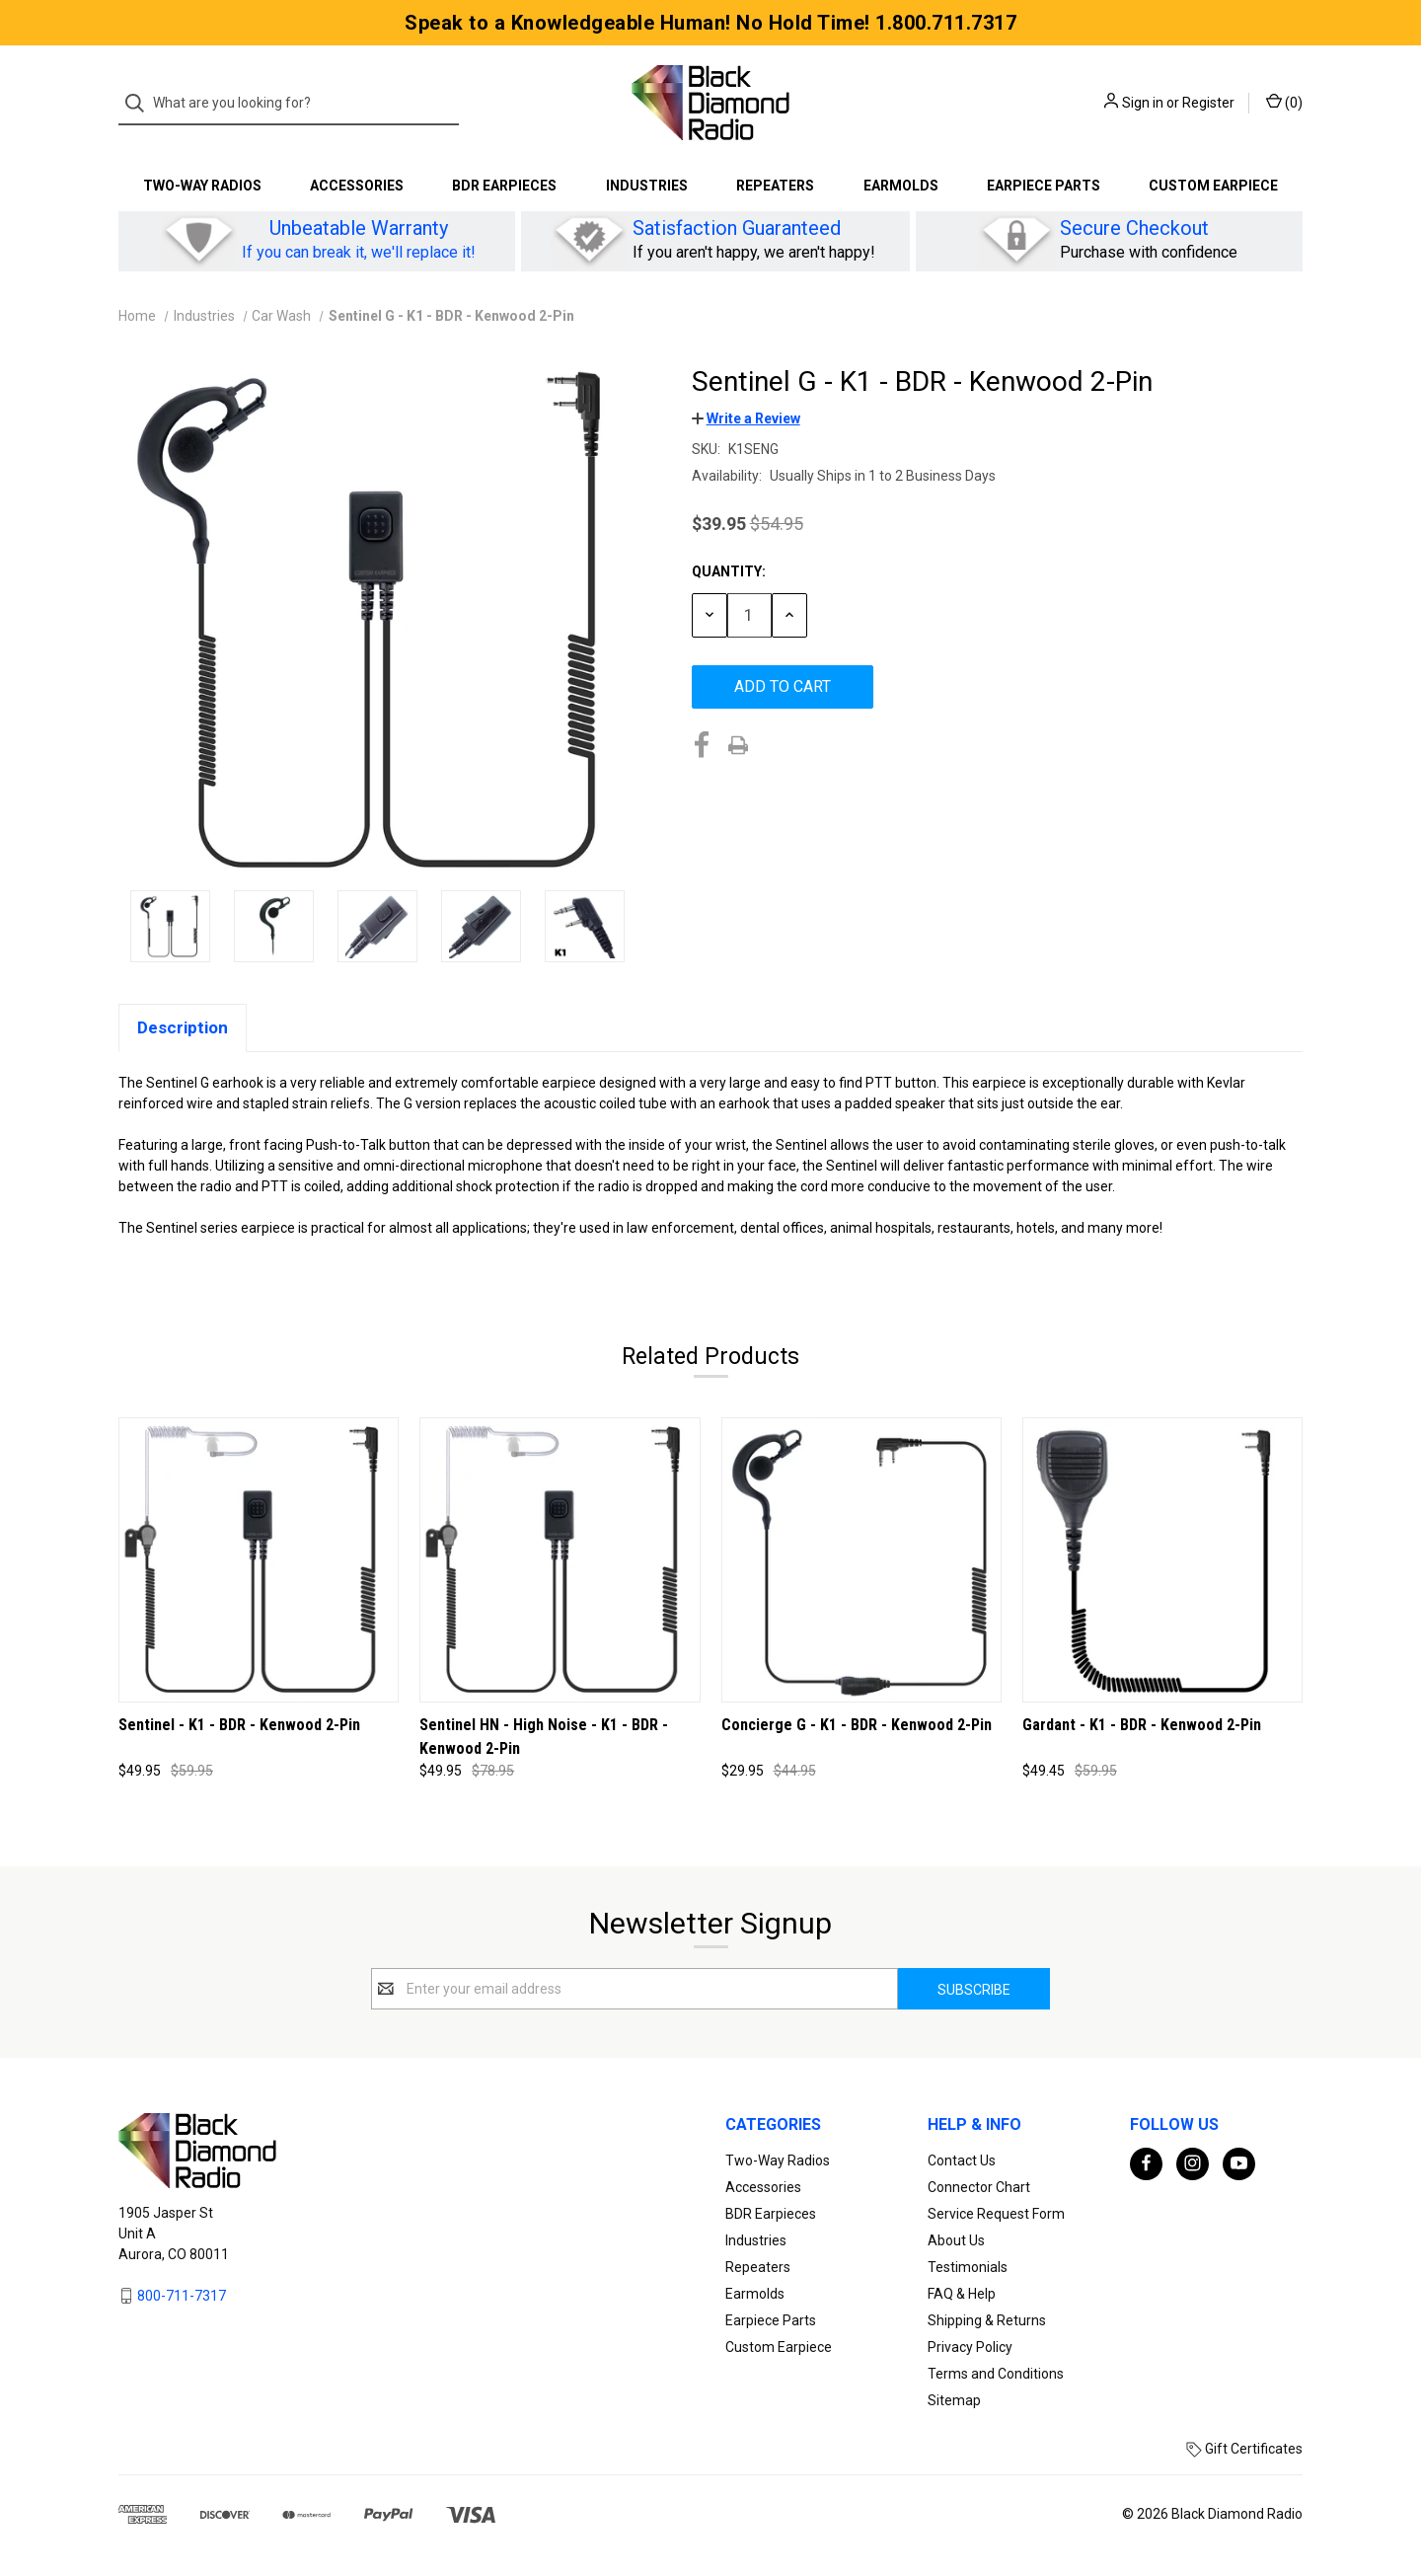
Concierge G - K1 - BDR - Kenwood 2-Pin (856, 1724)
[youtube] (1239, 2163)
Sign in (1142, 103)
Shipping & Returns (987, 2320)
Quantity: (729, 571)
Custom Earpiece (1213, 185)
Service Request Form (996, 2214)
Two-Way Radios (202, 185)
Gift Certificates (1244, 2449)
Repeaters (775, 185)
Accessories (357, 185)
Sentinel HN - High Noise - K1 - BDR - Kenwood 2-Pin (543, 1736)
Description (182, 1027)
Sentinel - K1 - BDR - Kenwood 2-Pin (239, 1724)
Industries (647, 185)
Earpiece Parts (1043, 185)
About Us (956, 2240)
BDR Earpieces (504, 185)
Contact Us (962, 2160)
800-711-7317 (181, 2296)
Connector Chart (979, 2187)
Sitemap (954, 2400)
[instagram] (1192, 2163)
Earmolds (900, 185)
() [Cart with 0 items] (1284, 102)
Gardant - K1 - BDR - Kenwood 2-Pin (1141, 1724)
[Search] (140, 103)
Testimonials (968, 2267)
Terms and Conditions (996, 2374)
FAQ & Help (962, 2294)
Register (1208, 103)
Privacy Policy (970, 2347)
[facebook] (1146, 2163)
